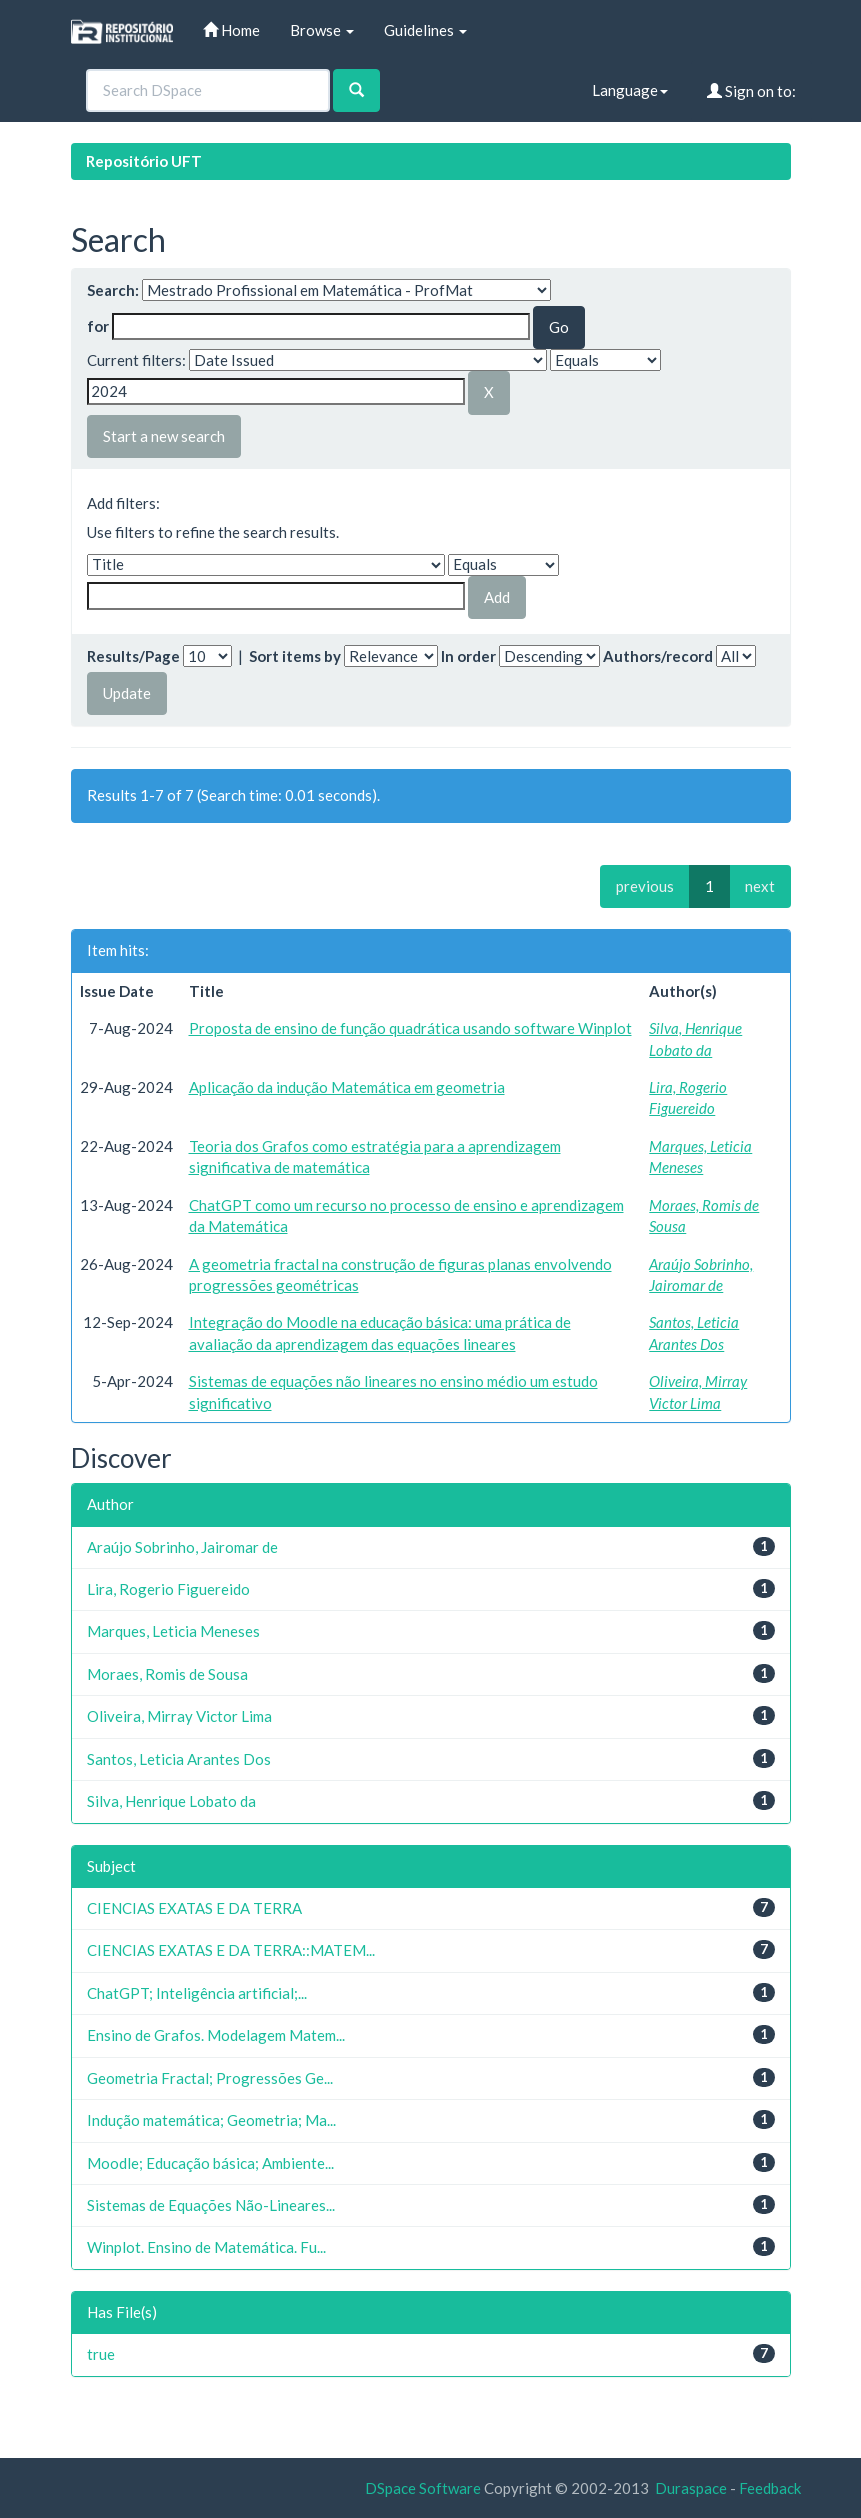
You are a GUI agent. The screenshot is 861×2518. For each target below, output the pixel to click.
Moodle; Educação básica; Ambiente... (210, 2163)
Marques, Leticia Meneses (173, 1631)
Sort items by (295, 656)
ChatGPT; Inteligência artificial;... (197, 1993)
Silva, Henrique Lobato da (171, 1801)
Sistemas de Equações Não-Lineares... (211, 2205)
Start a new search (164, 436)
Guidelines (425, 30)
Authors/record (658, 656)
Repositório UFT (144, 161)
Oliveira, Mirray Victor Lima (179, 1716)
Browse (322, 30)
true (101, 2354)
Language (630, 90)
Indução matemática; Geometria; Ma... (211, 2120)
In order (468, 656)
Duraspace (691, 2488)
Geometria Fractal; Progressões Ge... (210, 2078)
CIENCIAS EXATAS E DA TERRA (194, 1908)
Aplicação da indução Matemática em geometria (347, 1087)
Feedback (770, 2488)
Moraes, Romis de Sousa (167, 1674)
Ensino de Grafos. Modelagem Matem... (216, 2035)
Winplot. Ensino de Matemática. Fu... (206, 2247)
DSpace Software (423, 2488)
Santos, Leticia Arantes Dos (179, 1759)
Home (231, 30)
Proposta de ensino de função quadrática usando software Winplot (410, 1028)
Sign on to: (751, 91)
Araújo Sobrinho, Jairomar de (182, 1547)
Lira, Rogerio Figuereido (168, 1589)
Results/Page (133, 656)
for (98, 326)
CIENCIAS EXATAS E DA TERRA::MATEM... (231, 1950)
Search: (113, 290)
